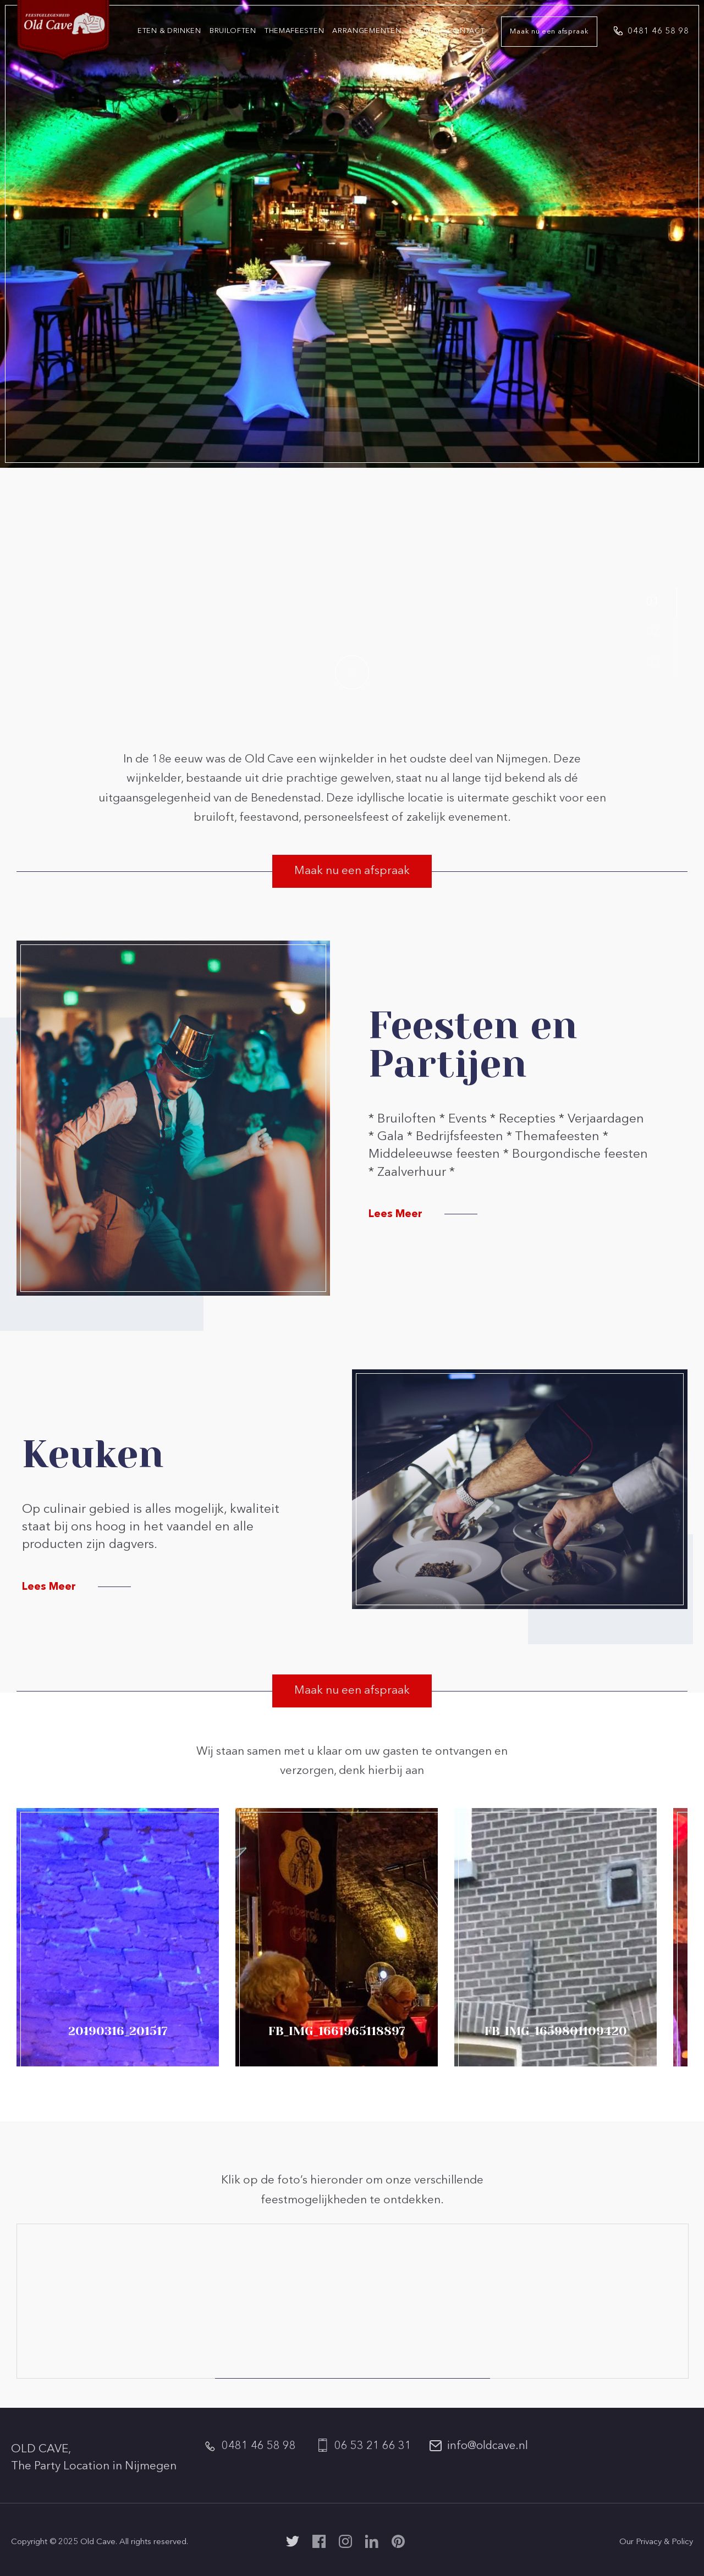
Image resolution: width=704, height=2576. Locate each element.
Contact (466, 31)
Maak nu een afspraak (549, 31)
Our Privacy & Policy (656, 2542)
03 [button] (652, 662)
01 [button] (652, 602)
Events (423, 31)
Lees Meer (395, 1214)
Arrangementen (366, 31)
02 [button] (652, 632)
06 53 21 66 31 (372, 2446)
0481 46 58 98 (658, 31)
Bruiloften (233, 31)
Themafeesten (294, 31)
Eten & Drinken (169, 31)
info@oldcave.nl (487, 2446)
